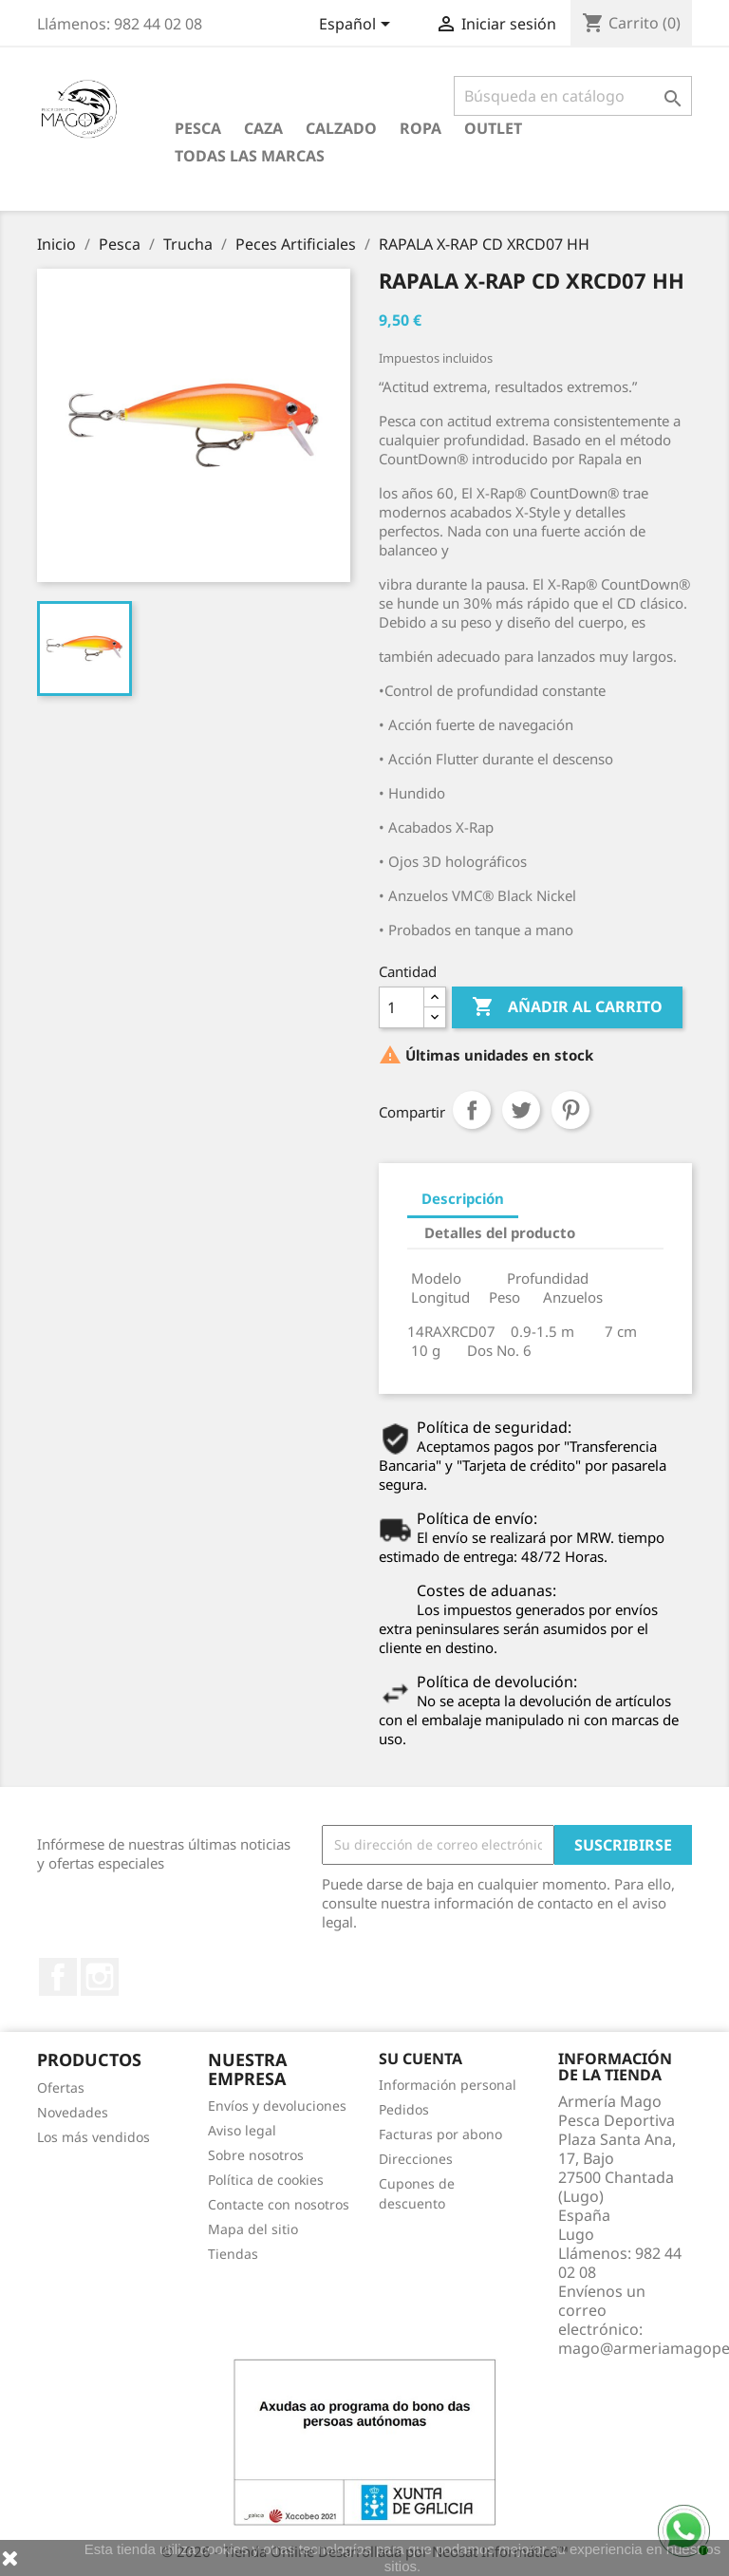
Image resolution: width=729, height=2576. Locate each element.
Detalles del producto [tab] (499, 1232)
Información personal (447, 2085)
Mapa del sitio (253, 2229)
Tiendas (233, 2254)
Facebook (58, 1977)
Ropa (420, 128)
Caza (263, 128)
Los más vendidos (93, 2137)
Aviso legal (242, 2130)
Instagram (100, 1977)
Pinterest (570, 1110)
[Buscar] (573, 96)
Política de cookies (266, 2180)
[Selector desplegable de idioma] (358, 25)
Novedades (72, 2112)
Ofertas (60, 2087)
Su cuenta (420, 2058)
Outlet (493, 128)
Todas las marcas (250, 155)
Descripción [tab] (462, 1198)
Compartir (472, 1110)
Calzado (341, 128)
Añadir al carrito (567, 1007)
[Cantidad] (401, 1007)
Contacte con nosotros (278, 2204)
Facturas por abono (440, 2134)
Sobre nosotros (256, 2155)
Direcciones (416, 2159)
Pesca (198, 128)
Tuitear (521, 1110)
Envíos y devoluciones (277, 2106)
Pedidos (404, 2109)
